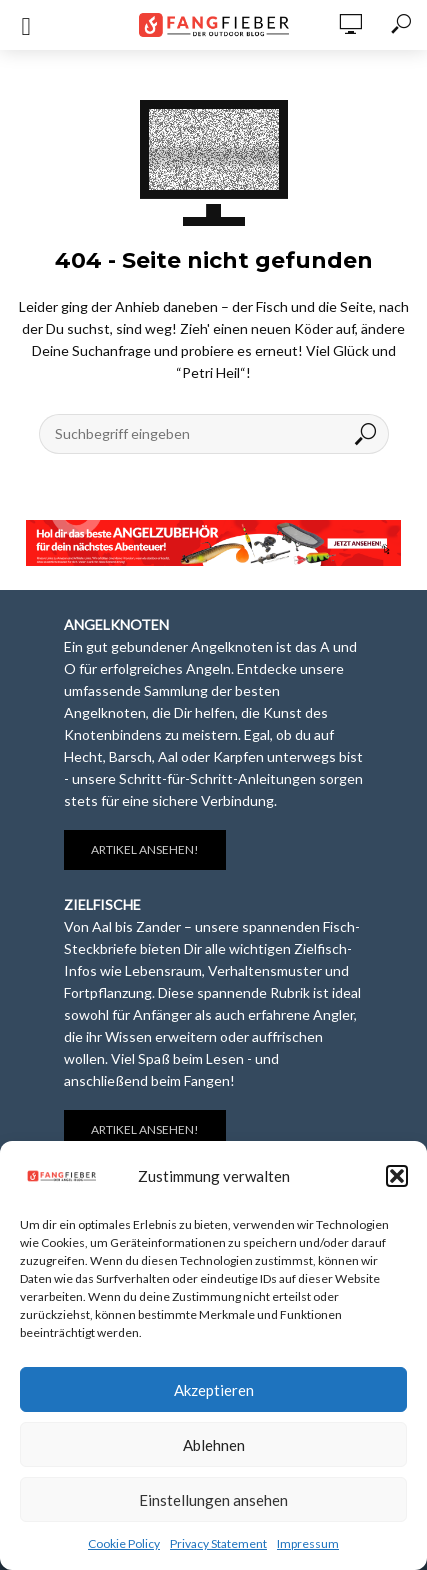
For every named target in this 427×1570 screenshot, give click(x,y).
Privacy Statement (218, 1543)
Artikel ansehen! (145, 849)
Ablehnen (214, 1445)
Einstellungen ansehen (213, 1500)
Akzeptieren (214, 1390)
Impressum (308, 1543)
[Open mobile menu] (26, 26)
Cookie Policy (124, 1543)
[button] (397, 1176)
